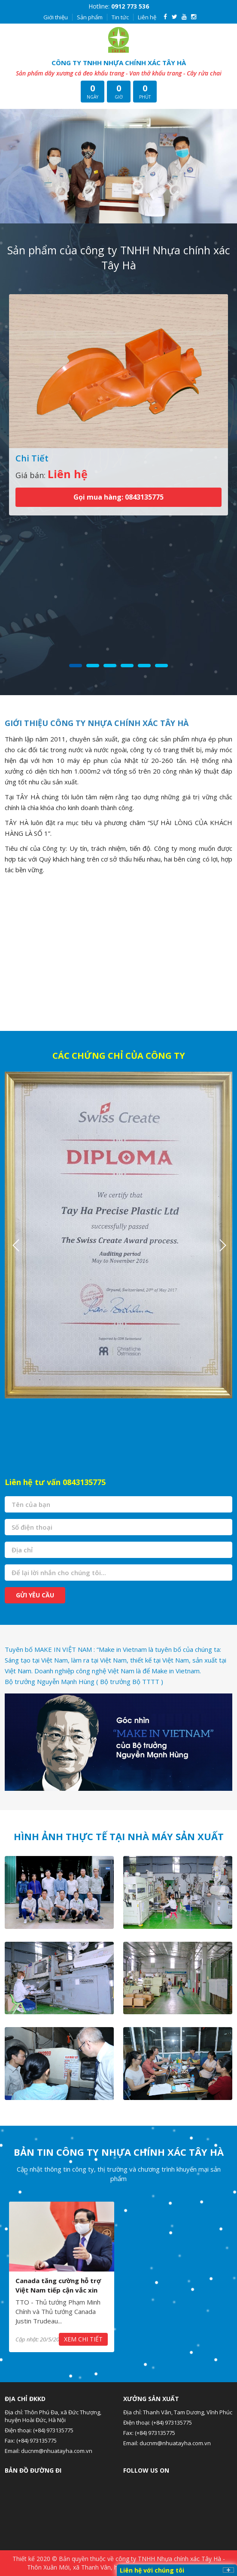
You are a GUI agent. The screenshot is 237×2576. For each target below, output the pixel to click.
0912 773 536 (130, 6)
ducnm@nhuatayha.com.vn (56, 2451)
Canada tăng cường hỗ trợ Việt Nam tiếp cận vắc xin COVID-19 (58, 2290)
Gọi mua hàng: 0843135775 (118, 497)
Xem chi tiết (83, 2339)
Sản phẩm (90, 17)
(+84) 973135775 (53, 2430)
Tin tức (120, 17)
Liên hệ (147, 17)
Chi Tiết (32, 458)
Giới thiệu (55, 17)
